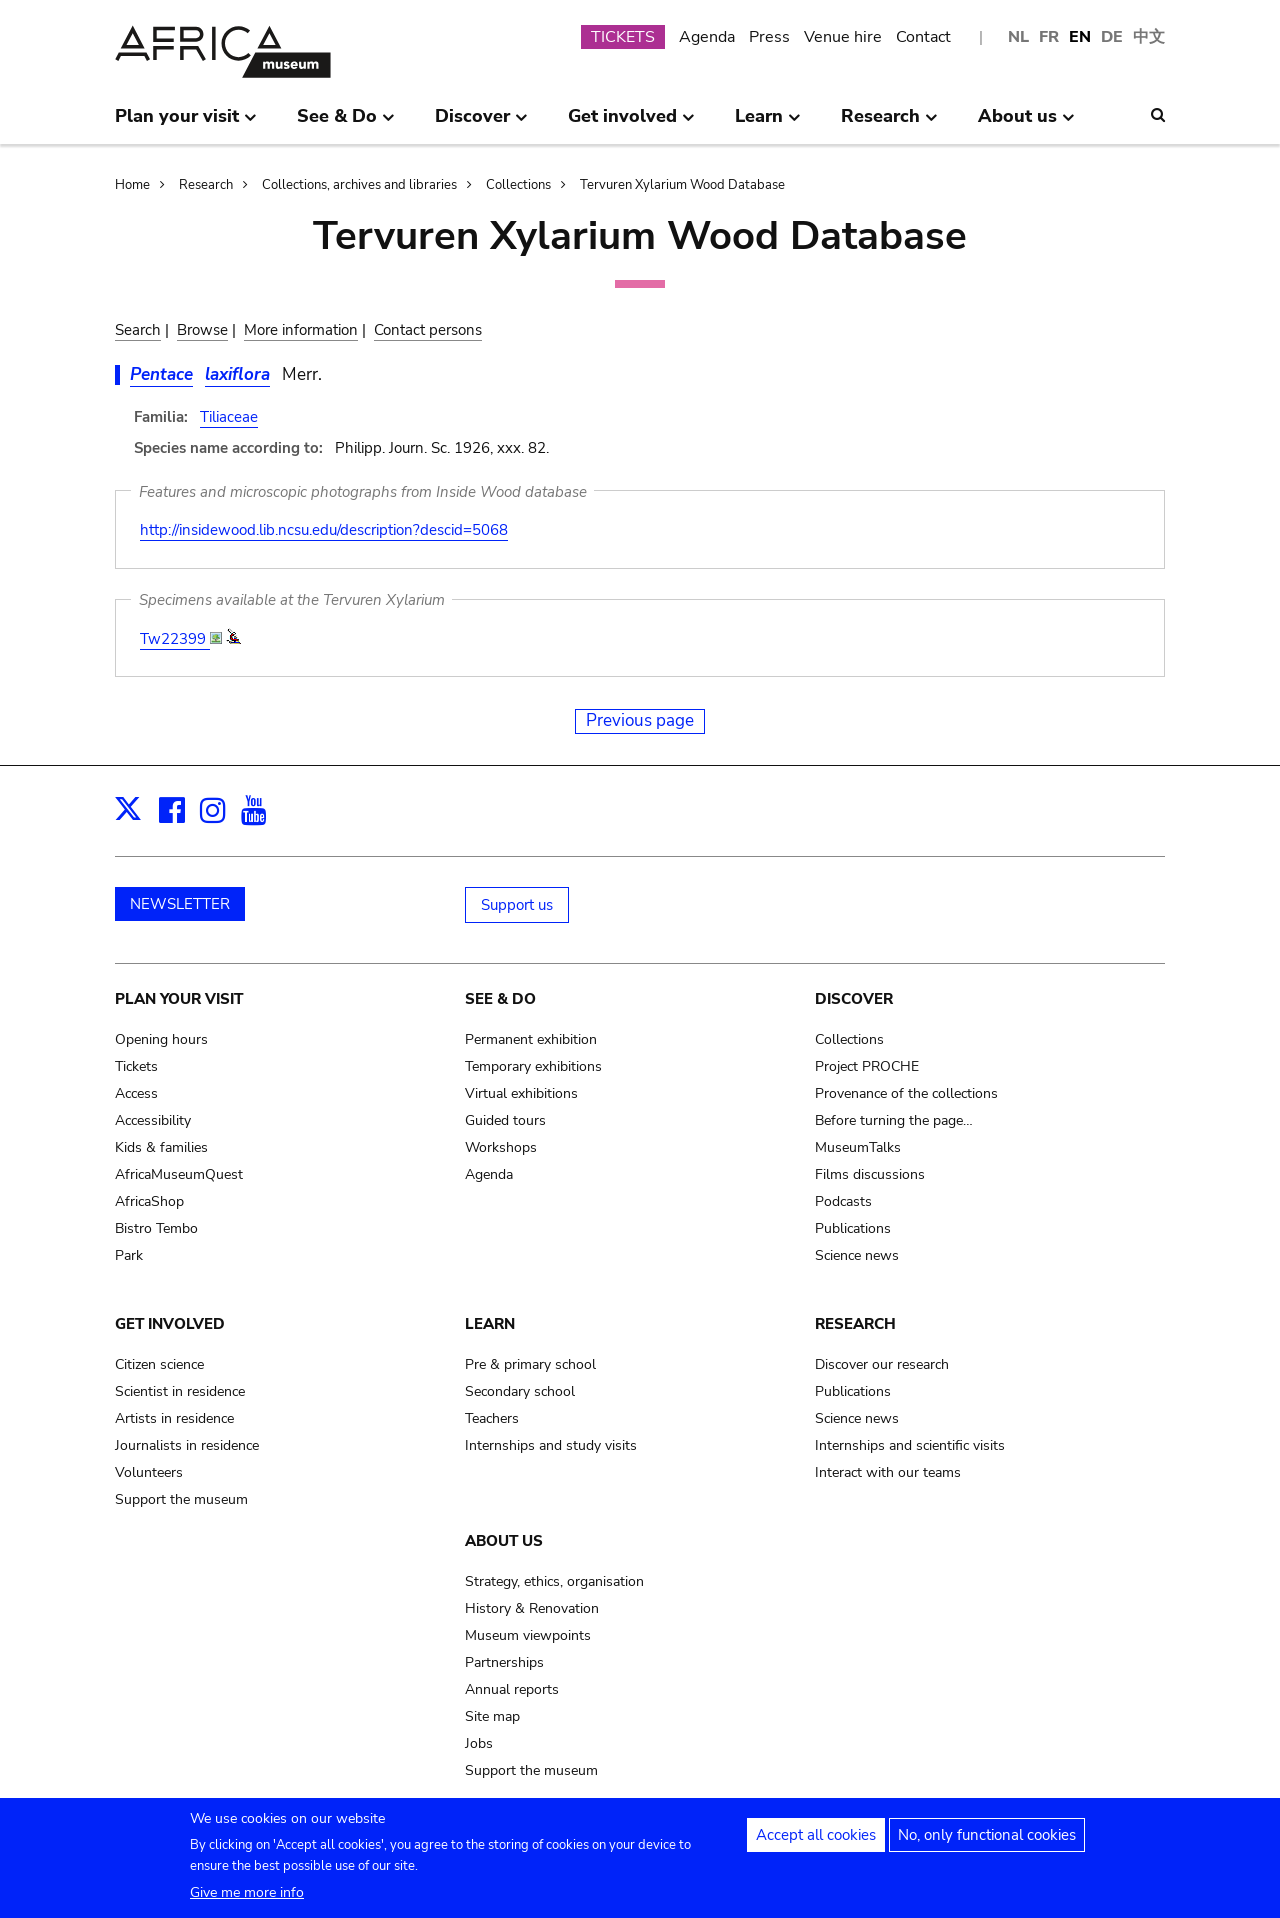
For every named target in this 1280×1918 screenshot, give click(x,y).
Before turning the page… (894, 1120)
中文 (1149, 37)
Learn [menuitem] (768, 124)
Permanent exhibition (531, 1039)
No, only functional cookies (987, 1839)
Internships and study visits (551, 1445)
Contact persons (428, 330)
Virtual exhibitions (521, 1093)
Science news (857, 1255)
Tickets (136, 1066)
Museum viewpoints (528, 1635)
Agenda (707, 37)
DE (1112, 37)
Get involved (170, 1324)
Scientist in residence (180, 1391)
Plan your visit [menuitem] (186, 124)
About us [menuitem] (1026, 124)
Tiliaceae (229, 417)
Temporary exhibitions (533, 1066)
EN (1080, 37)
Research (206, 185)
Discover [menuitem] (481, 124)
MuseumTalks (858, 1147)
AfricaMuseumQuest (179, 1174)
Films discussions (870, 1174)
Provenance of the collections (906, 1093)
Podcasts (843, 1201)
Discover (854, 999)
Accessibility (153, 1120)
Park (129, 1255)
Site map (492, 1716)
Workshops (501, 1147)
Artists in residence (174, 1418)
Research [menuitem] (889, 124)
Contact (923, 37)
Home (132, 185)
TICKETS (623, 37)
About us (504, 1541)
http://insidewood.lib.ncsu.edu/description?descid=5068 (324, 530)
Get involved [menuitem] (631, 124)
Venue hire (843, 37)
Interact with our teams (888, 1472)
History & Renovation (532, 1608)
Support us (517, 905)
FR (1049, 37)
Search (138, 330)
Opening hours (161, 1039)
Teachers (492, 1418)
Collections (518, 185)
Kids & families (161, 1147)
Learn (490, 1324)
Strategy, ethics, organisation (554, 1581)
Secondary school (520, 1391)
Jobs (479, 1743)
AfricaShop (149, 1201)
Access (136, 1093)
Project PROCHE (867, 1066)
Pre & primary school (530, 1364)
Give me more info (247, 1896)
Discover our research (882, 1364)
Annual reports (512, 1689)
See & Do (500, 999)
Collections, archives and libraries (359, 185)
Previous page (640, 720)
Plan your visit (179, 999)
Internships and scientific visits (910, 1445)
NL (1018, 37)
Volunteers (149, 1472)
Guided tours (505, 1120)
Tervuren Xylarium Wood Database (682, 185)
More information (301, 330)
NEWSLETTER (180, 904)
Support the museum (181, 1499)
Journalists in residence (187, 1445)
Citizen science (159, 1364)
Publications (853, 1228)
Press (769, 37)
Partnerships (504, 1662)
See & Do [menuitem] (346, 124)
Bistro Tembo (156, 1228)
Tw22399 (175, 639)
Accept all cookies (816, 1839)
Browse (202, 330)
